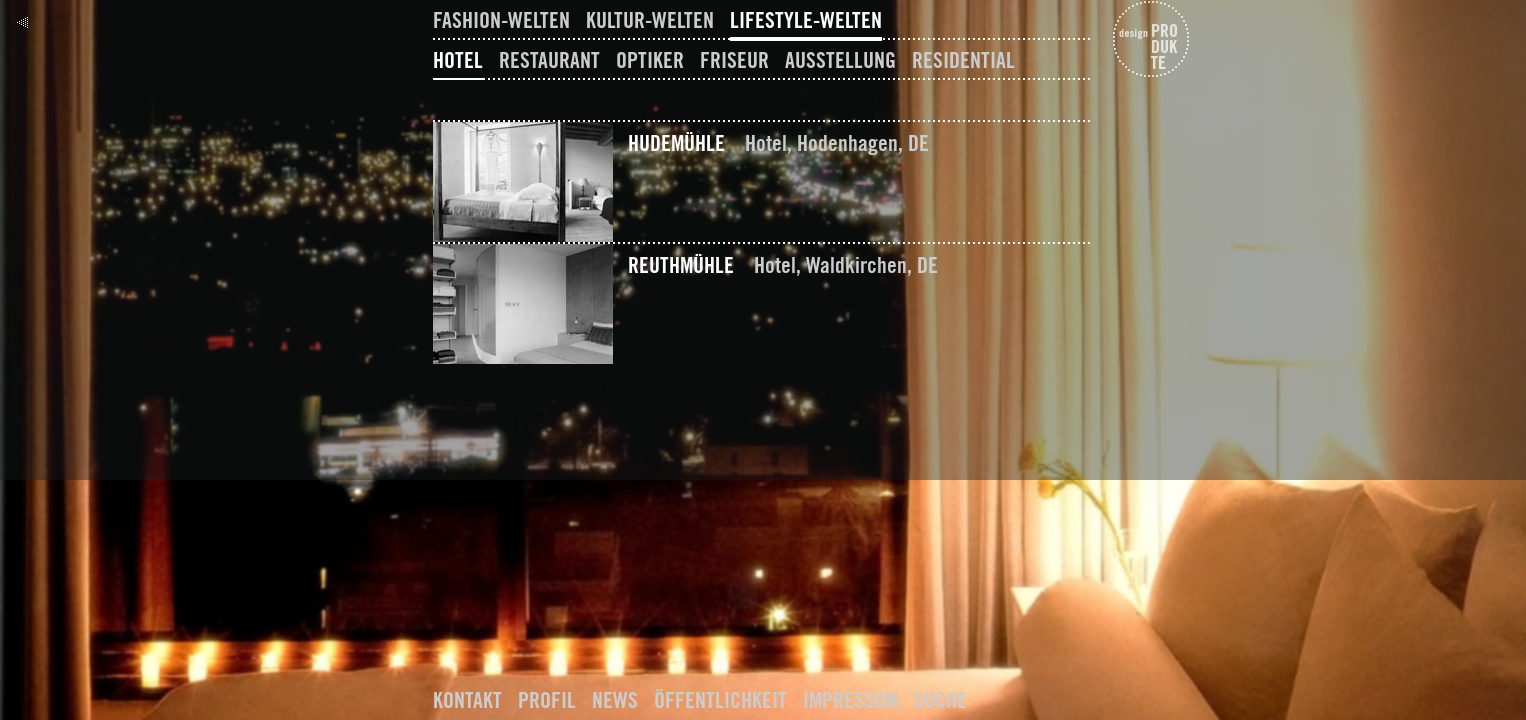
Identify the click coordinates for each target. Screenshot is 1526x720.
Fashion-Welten (501, 20)
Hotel (458, 60)
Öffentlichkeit (720, 700)
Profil (547, 700)
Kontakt (467, 700)
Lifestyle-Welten (806, 20)
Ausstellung (840, 60)
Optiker (650, 60)
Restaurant (549, 60)
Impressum (850, 700)
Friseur (734, 60)
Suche (940, 700)
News (615, 700)
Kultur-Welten (650, 20)
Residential (963, 60)
